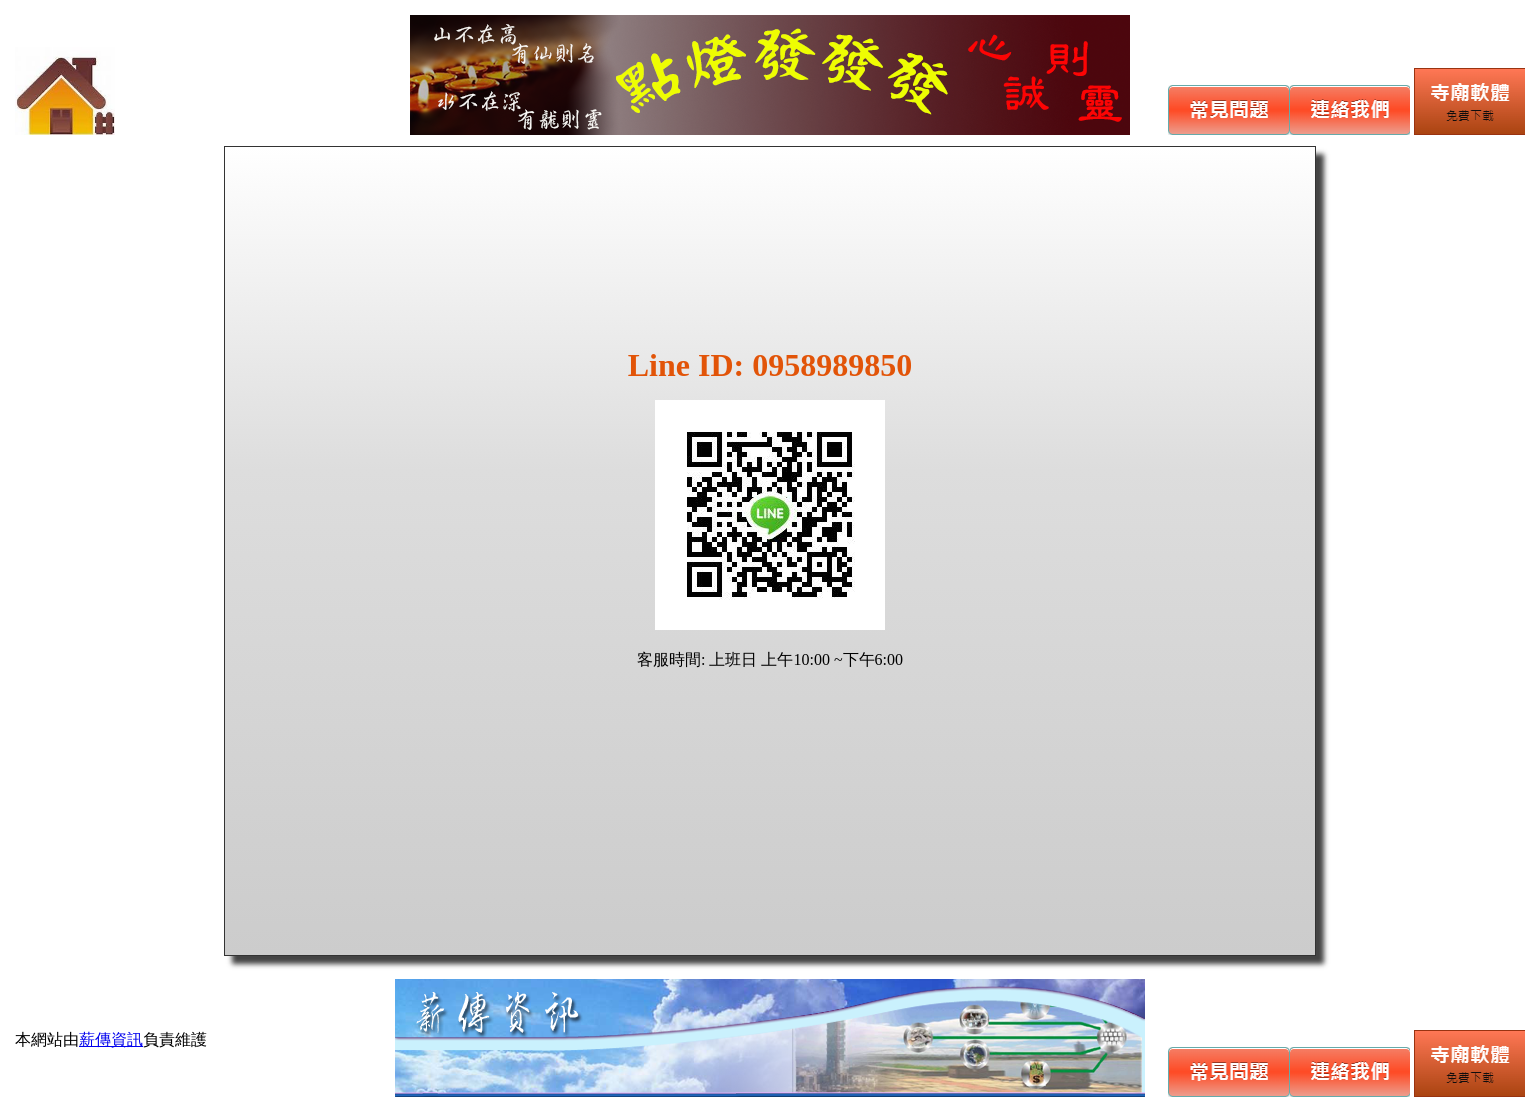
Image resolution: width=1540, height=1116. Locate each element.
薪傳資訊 (111, 1039)
